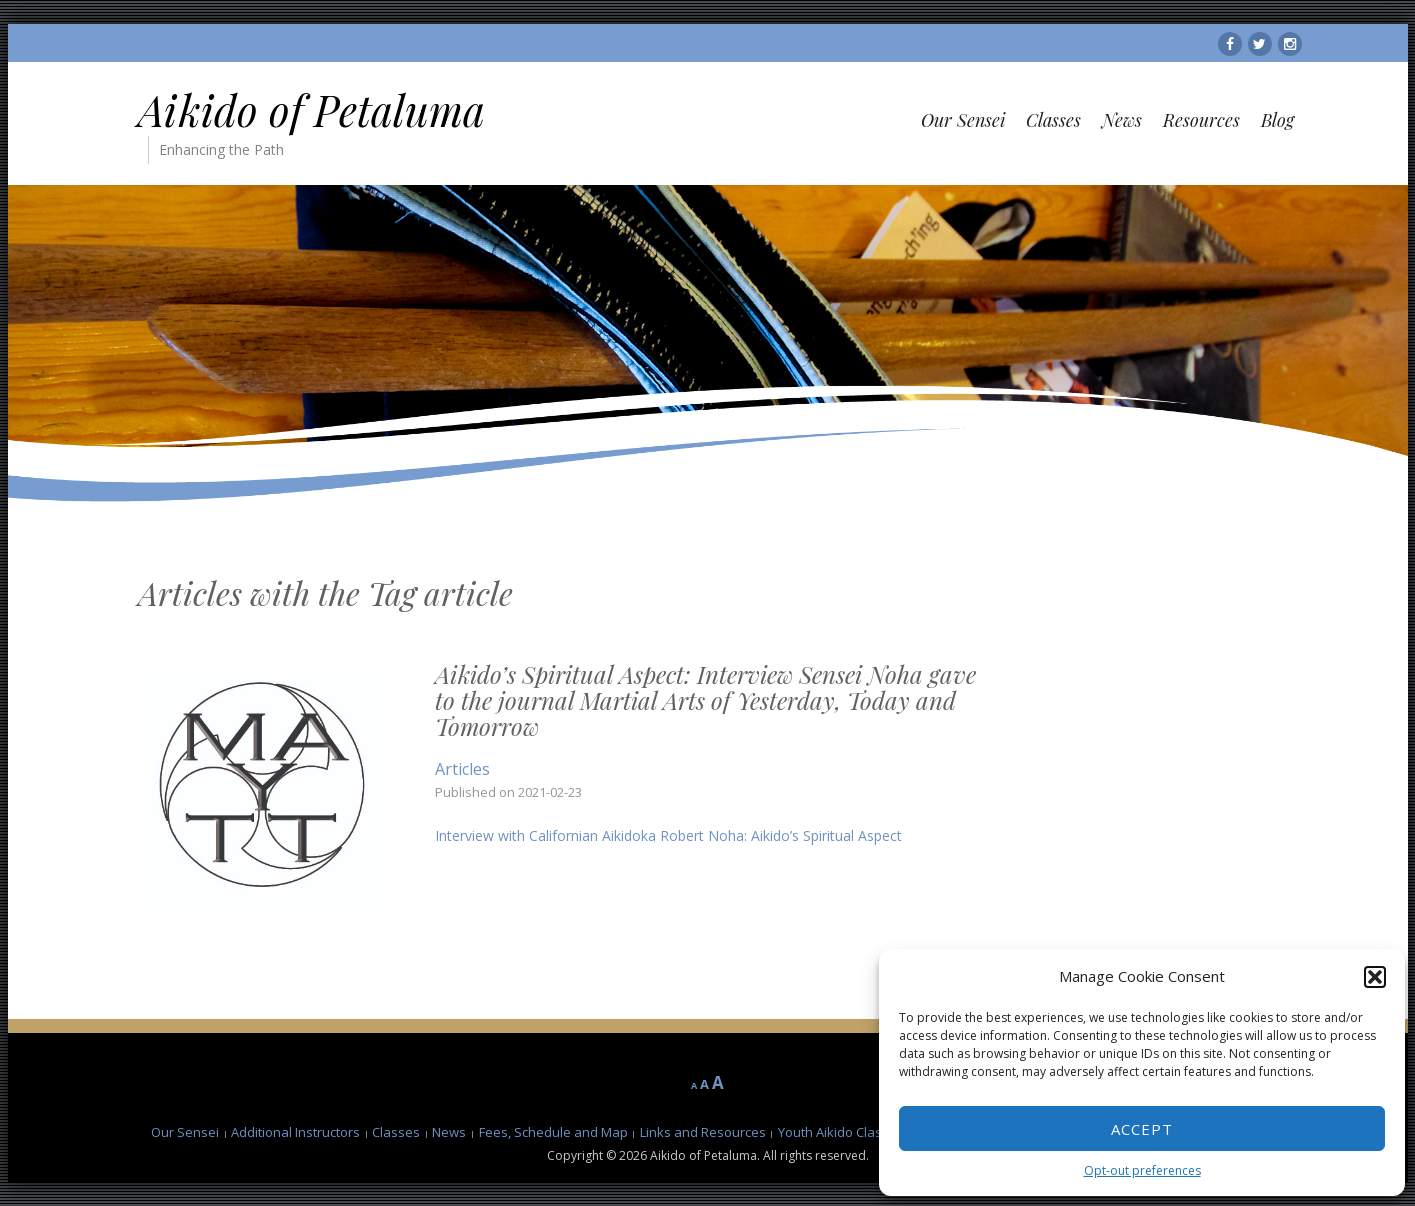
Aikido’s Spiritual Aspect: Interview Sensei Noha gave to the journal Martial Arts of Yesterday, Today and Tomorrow (705, 700)
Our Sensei (963, 120)
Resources (1201, 120)
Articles (462, 769)
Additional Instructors (295, 1132)
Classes (1053, 120)
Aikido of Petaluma (311, 110)
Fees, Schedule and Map (553, 1132)
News (1122, 120)
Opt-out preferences (1142, 1170)
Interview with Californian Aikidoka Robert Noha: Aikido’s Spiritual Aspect (668, 835)
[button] (1375, 977)
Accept (1142, 1129)
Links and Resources (703, 1132)
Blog (1277, 120)
